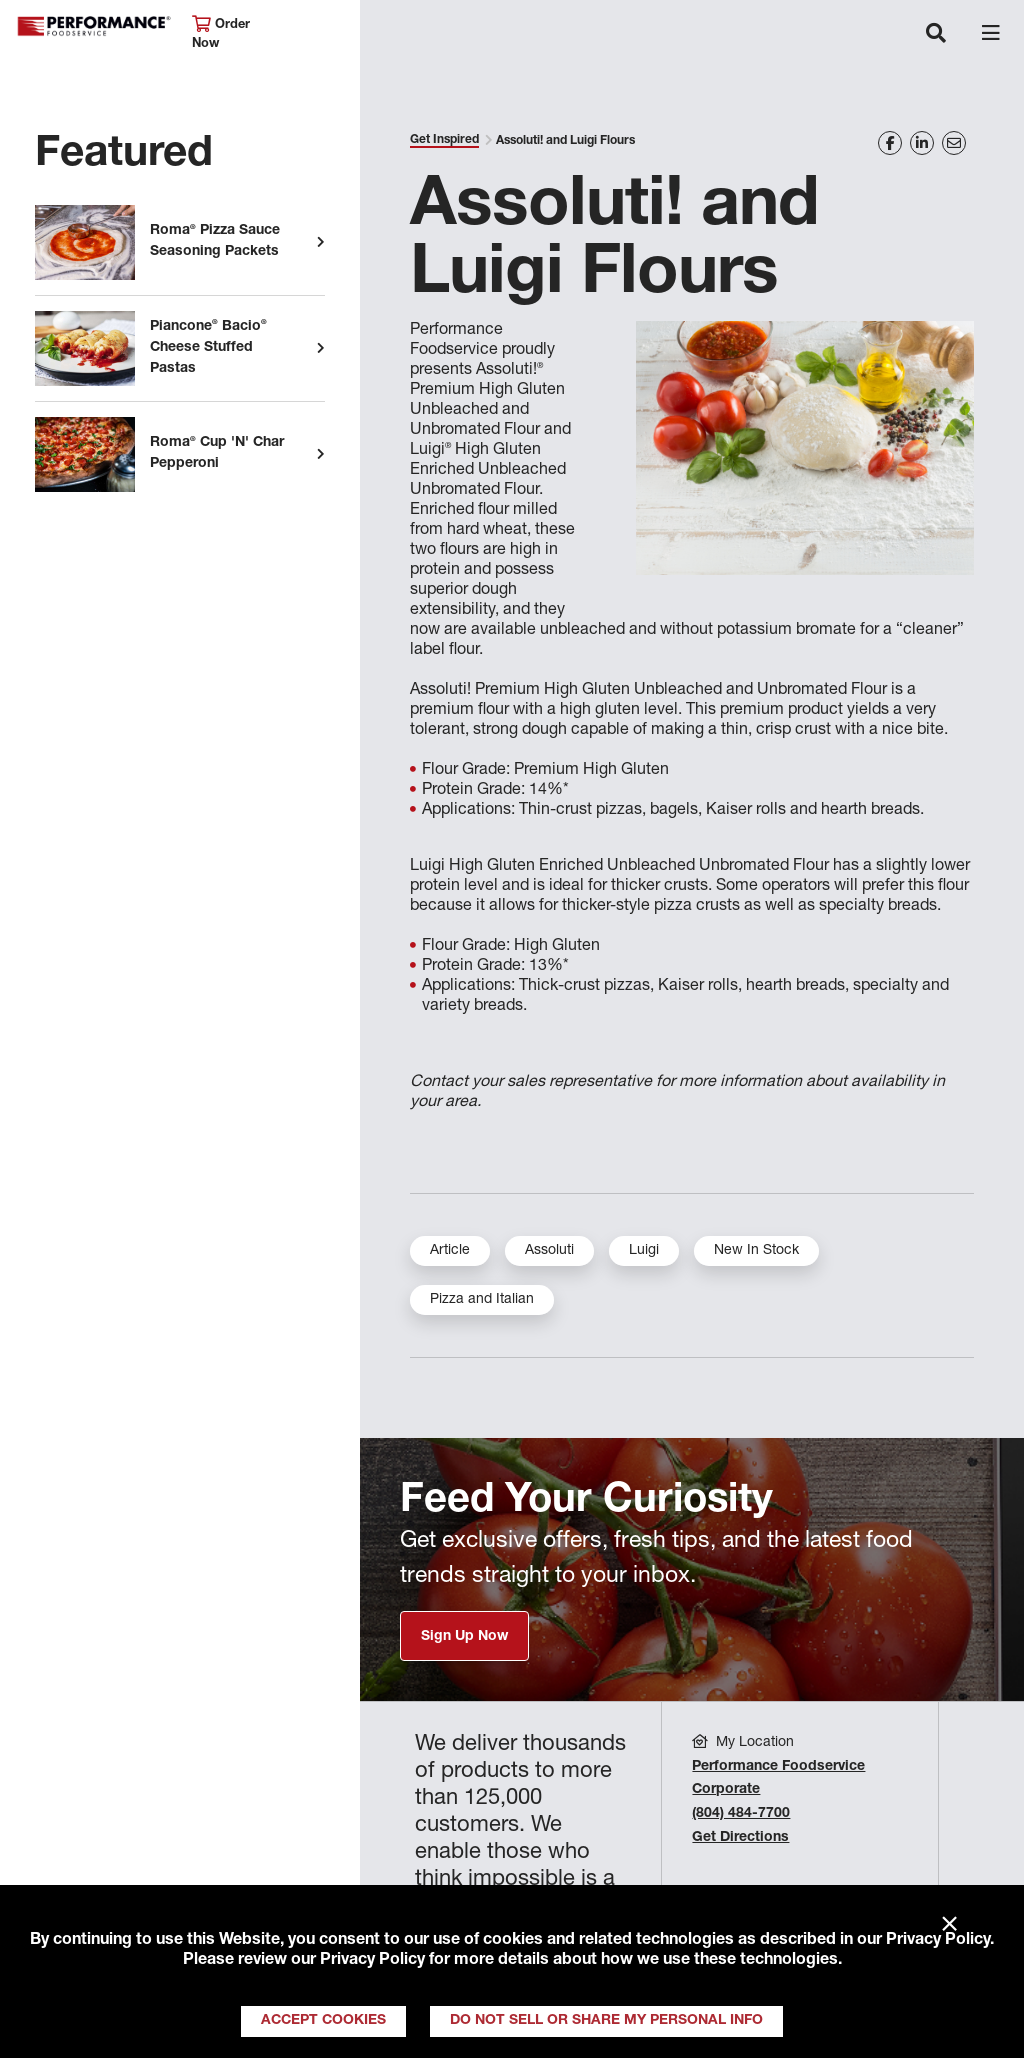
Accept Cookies (323, 2021)
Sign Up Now (464, 1637)
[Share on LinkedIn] (922, 143)
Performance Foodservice (94, 26)
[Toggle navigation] (936, 35)
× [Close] (949, 1925)
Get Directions (740, 1838)
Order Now (221, 33)
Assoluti (549, 1251)
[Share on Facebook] (890, 143)
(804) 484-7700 (741, 1814)
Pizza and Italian (482, 1300)
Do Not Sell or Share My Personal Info (606, 2021)
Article (450, 1251)
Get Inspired (444, 140)
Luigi (644, 1251)
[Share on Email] (954, 143)
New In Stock (756, 1251)
